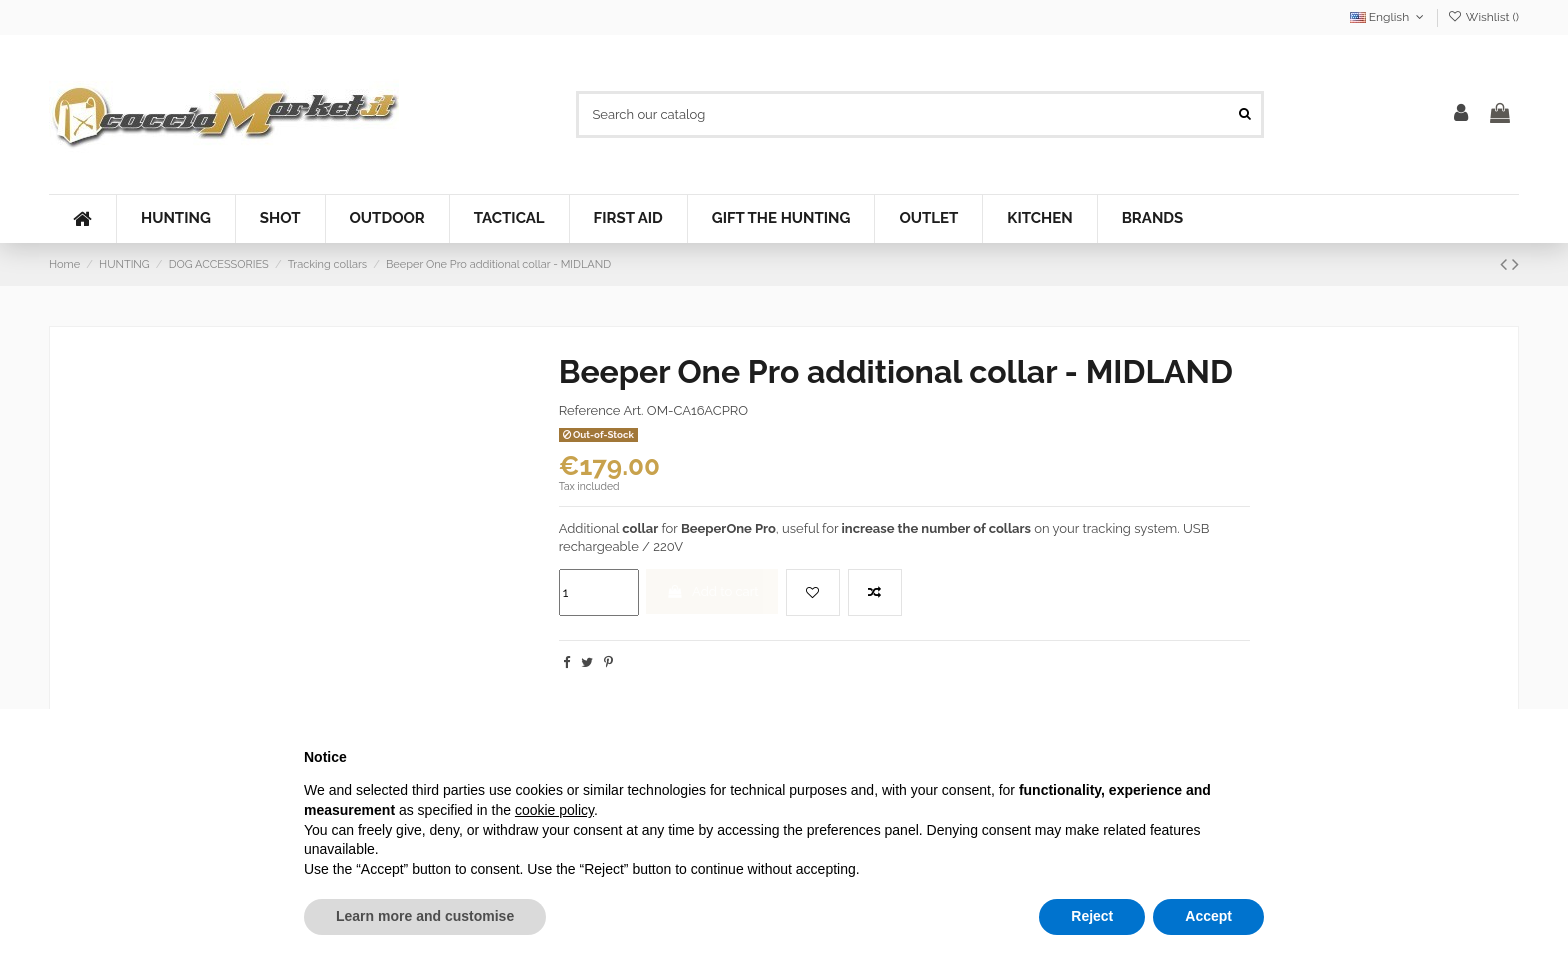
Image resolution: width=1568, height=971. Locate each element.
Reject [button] (1092, 916)
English (1389, 17)
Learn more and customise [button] (425, 916)
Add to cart (712, 591)
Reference (590, 410)
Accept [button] (1208, 916)
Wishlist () (1483, 17)
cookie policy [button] (554, 810)
